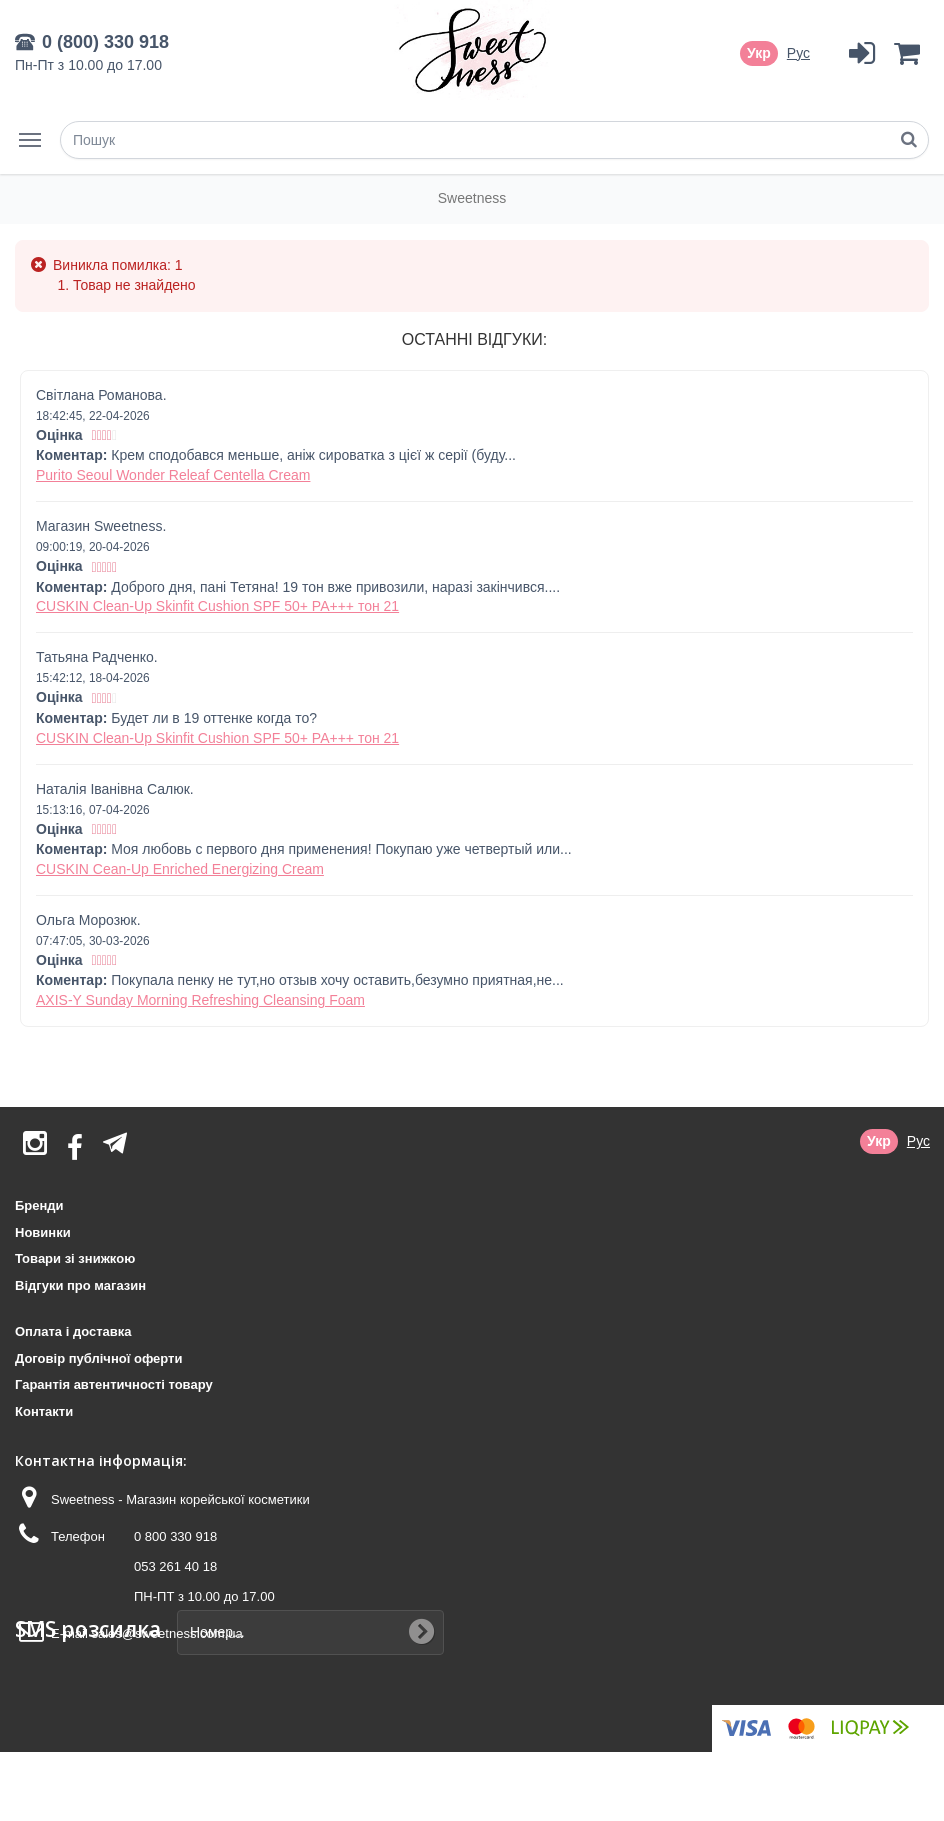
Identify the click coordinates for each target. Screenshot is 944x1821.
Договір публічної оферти (98, 1358)
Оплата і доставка (73, 1331)
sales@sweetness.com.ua (166, 1633)
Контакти (44, 1411)
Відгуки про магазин (80, 1285)
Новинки (43, 1232)
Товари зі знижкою (75, 1258)
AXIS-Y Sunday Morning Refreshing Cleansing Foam (200, 1000)
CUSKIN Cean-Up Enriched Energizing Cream (180, 869)
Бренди (39, 1205)
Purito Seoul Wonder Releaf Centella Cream (173, 475)
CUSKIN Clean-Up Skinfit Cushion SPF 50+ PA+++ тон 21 (217, 606)
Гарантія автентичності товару (114, 1384)
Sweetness (472, 198)
